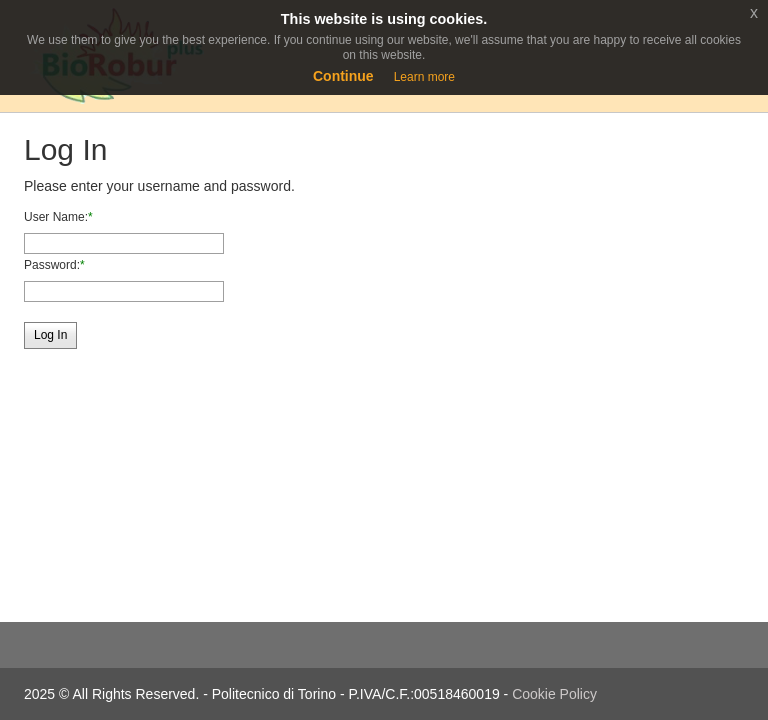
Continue (343, 76)
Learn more (424, 77)
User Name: (56, 217)
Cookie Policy (554, 694)
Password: (52, 265)
